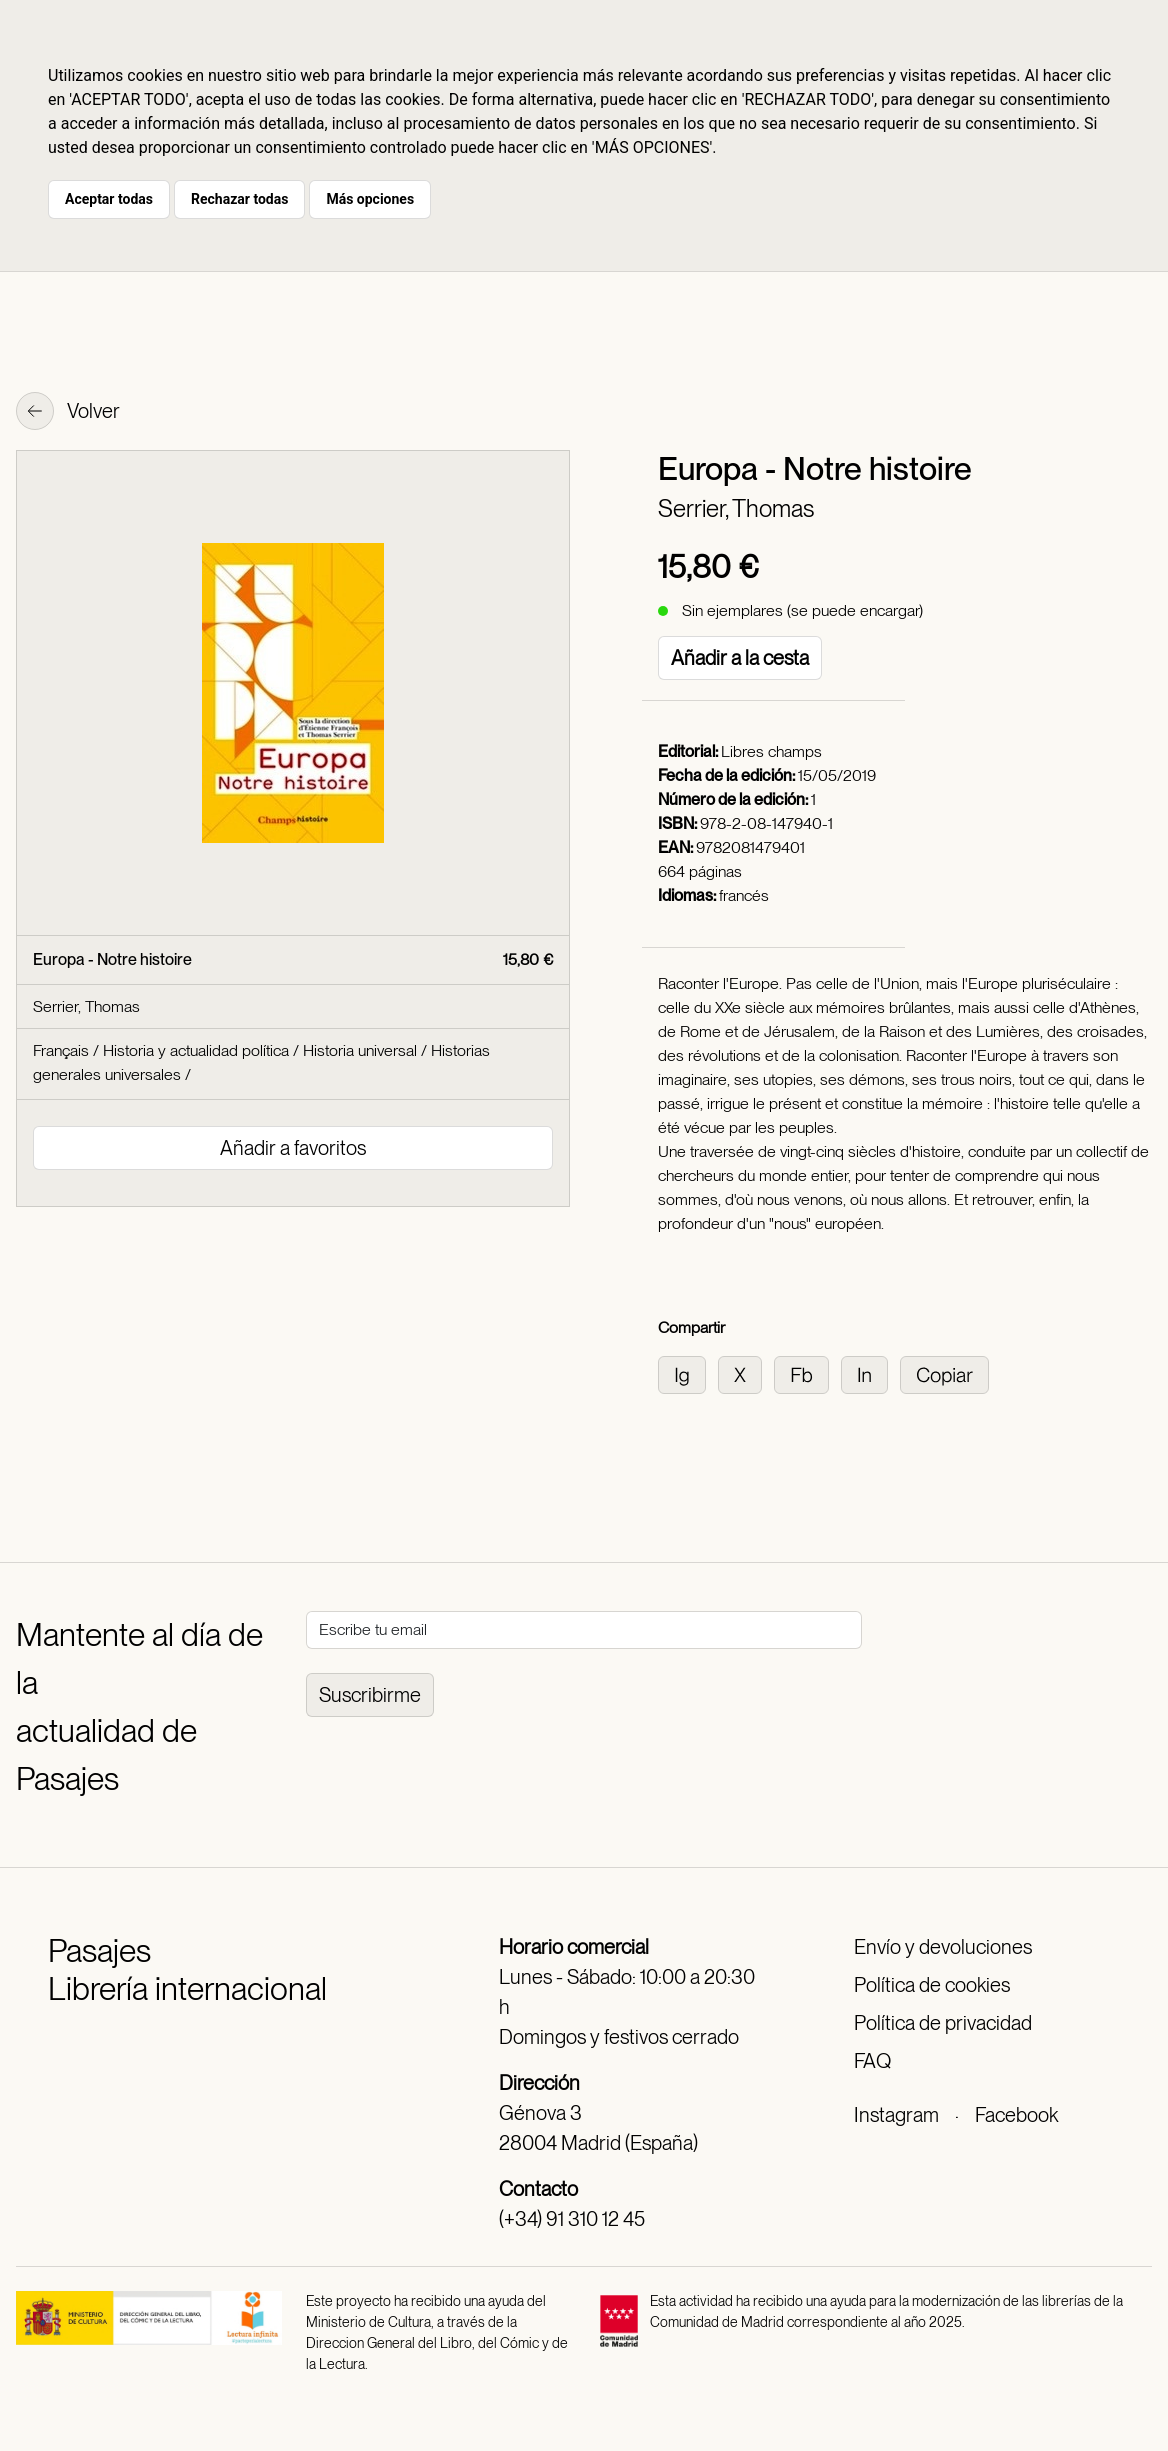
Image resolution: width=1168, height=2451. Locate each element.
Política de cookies (932, 1985)
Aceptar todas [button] (109, 199)
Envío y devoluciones (943, 1947)
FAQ (872, 2061)
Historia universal (360, 1050)
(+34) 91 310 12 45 (572, 2219)
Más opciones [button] (370, 199)
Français (61, 1050)
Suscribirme (370, 1695)
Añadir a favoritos (293, 1148)
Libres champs (771, 751)
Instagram (896, 2115)
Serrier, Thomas (736, 508)
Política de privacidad (943, 2023)
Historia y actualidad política (196, 1050)
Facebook (1016, 2115)
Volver (68, 413)
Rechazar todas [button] (239, 199)
